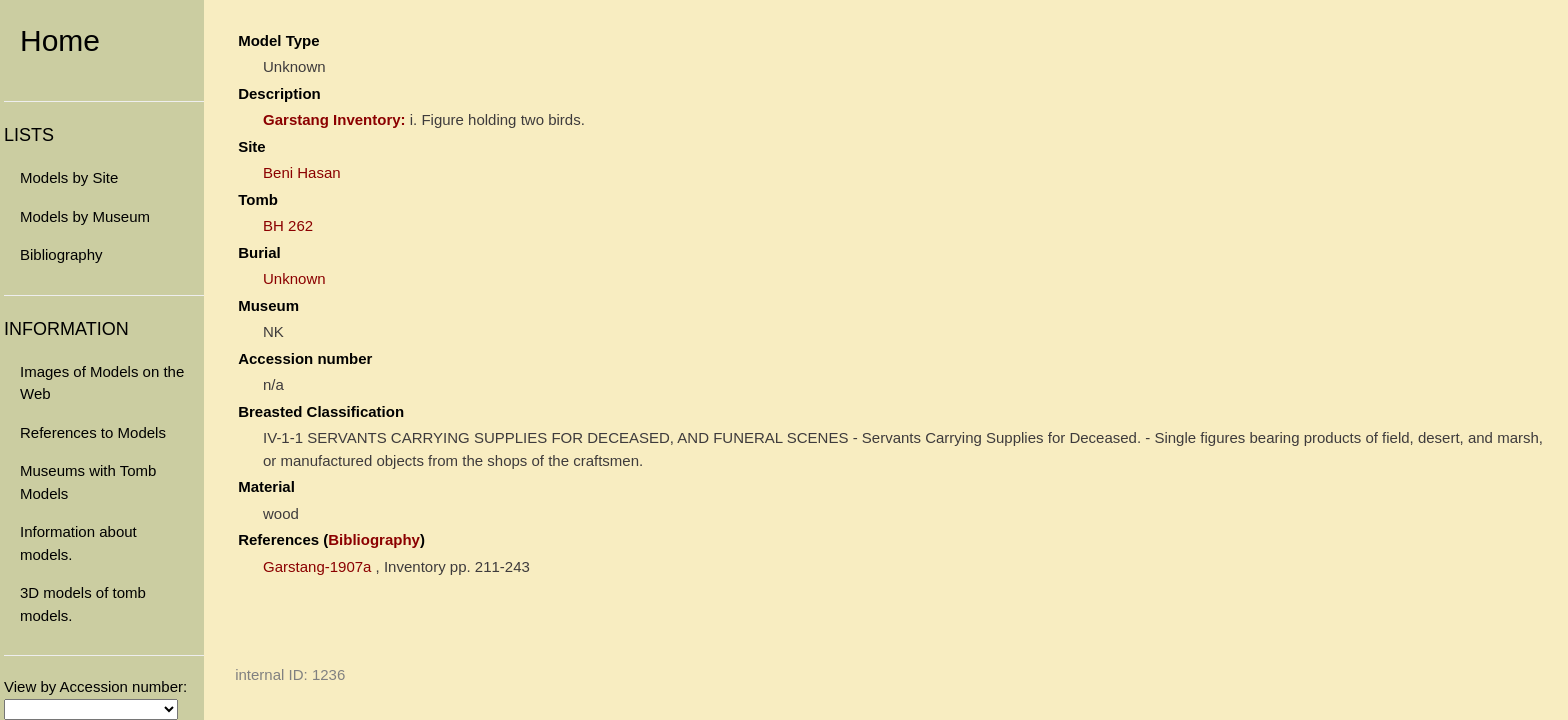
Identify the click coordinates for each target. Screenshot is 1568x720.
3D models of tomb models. (83, 604)
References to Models (93, 432)
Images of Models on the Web (102, 383)
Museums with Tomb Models (88, 482)
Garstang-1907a (317, 566)
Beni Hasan (302, 172)
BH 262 (288, 225)
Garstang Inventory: (334, 119)
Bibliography (61, 254)
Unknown (294, 278)
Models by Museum (85, 216)
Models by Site (69, 177)
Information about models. (78, 543)
